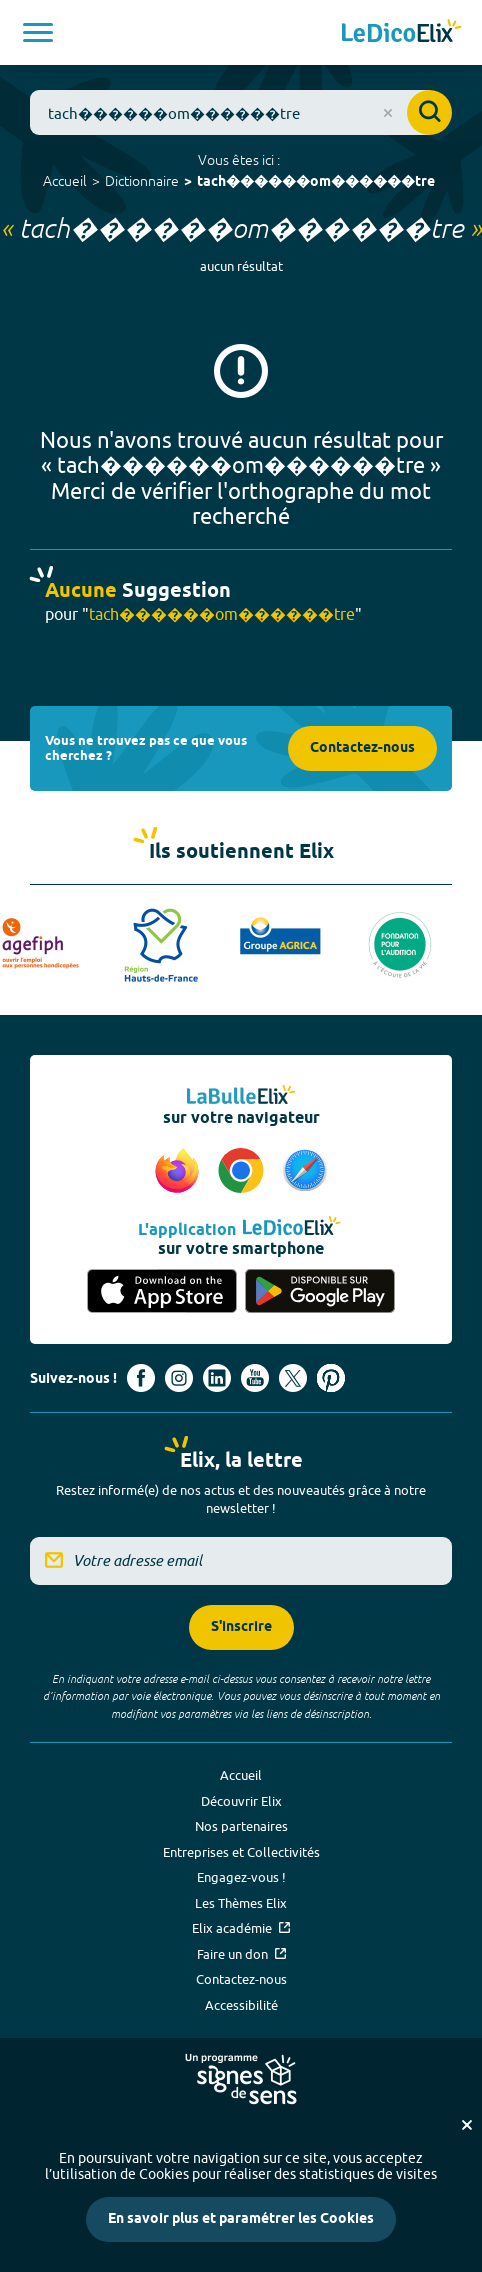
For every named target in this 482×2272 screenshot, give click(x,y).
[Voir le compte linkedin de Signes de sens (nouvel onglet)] (217, 1378)
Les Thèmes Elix (241, 1903)
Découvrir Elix (241, 1801)
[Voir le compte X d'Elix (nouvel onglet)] (293, 1378)
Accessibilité (241, 2005)
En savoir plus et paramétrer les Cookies (241, 2219)
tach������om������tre (316, 182)
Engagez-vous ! (241, 1877)
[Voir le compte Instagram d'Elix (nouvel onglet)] (179, 1378)
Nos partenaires (241, 1826)
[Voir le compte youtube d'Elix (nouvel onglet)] (255, 1378)
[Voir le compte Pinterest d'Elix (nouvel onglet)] (331, 1378)
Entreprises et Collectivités (241, 1852)
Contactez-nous (362, 748)
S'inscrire (241, 1627)
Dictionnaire (142, 181)
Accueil (65, 181)
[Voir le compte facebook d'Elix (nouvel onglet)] (141, 1378)
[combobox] (241, 112)
